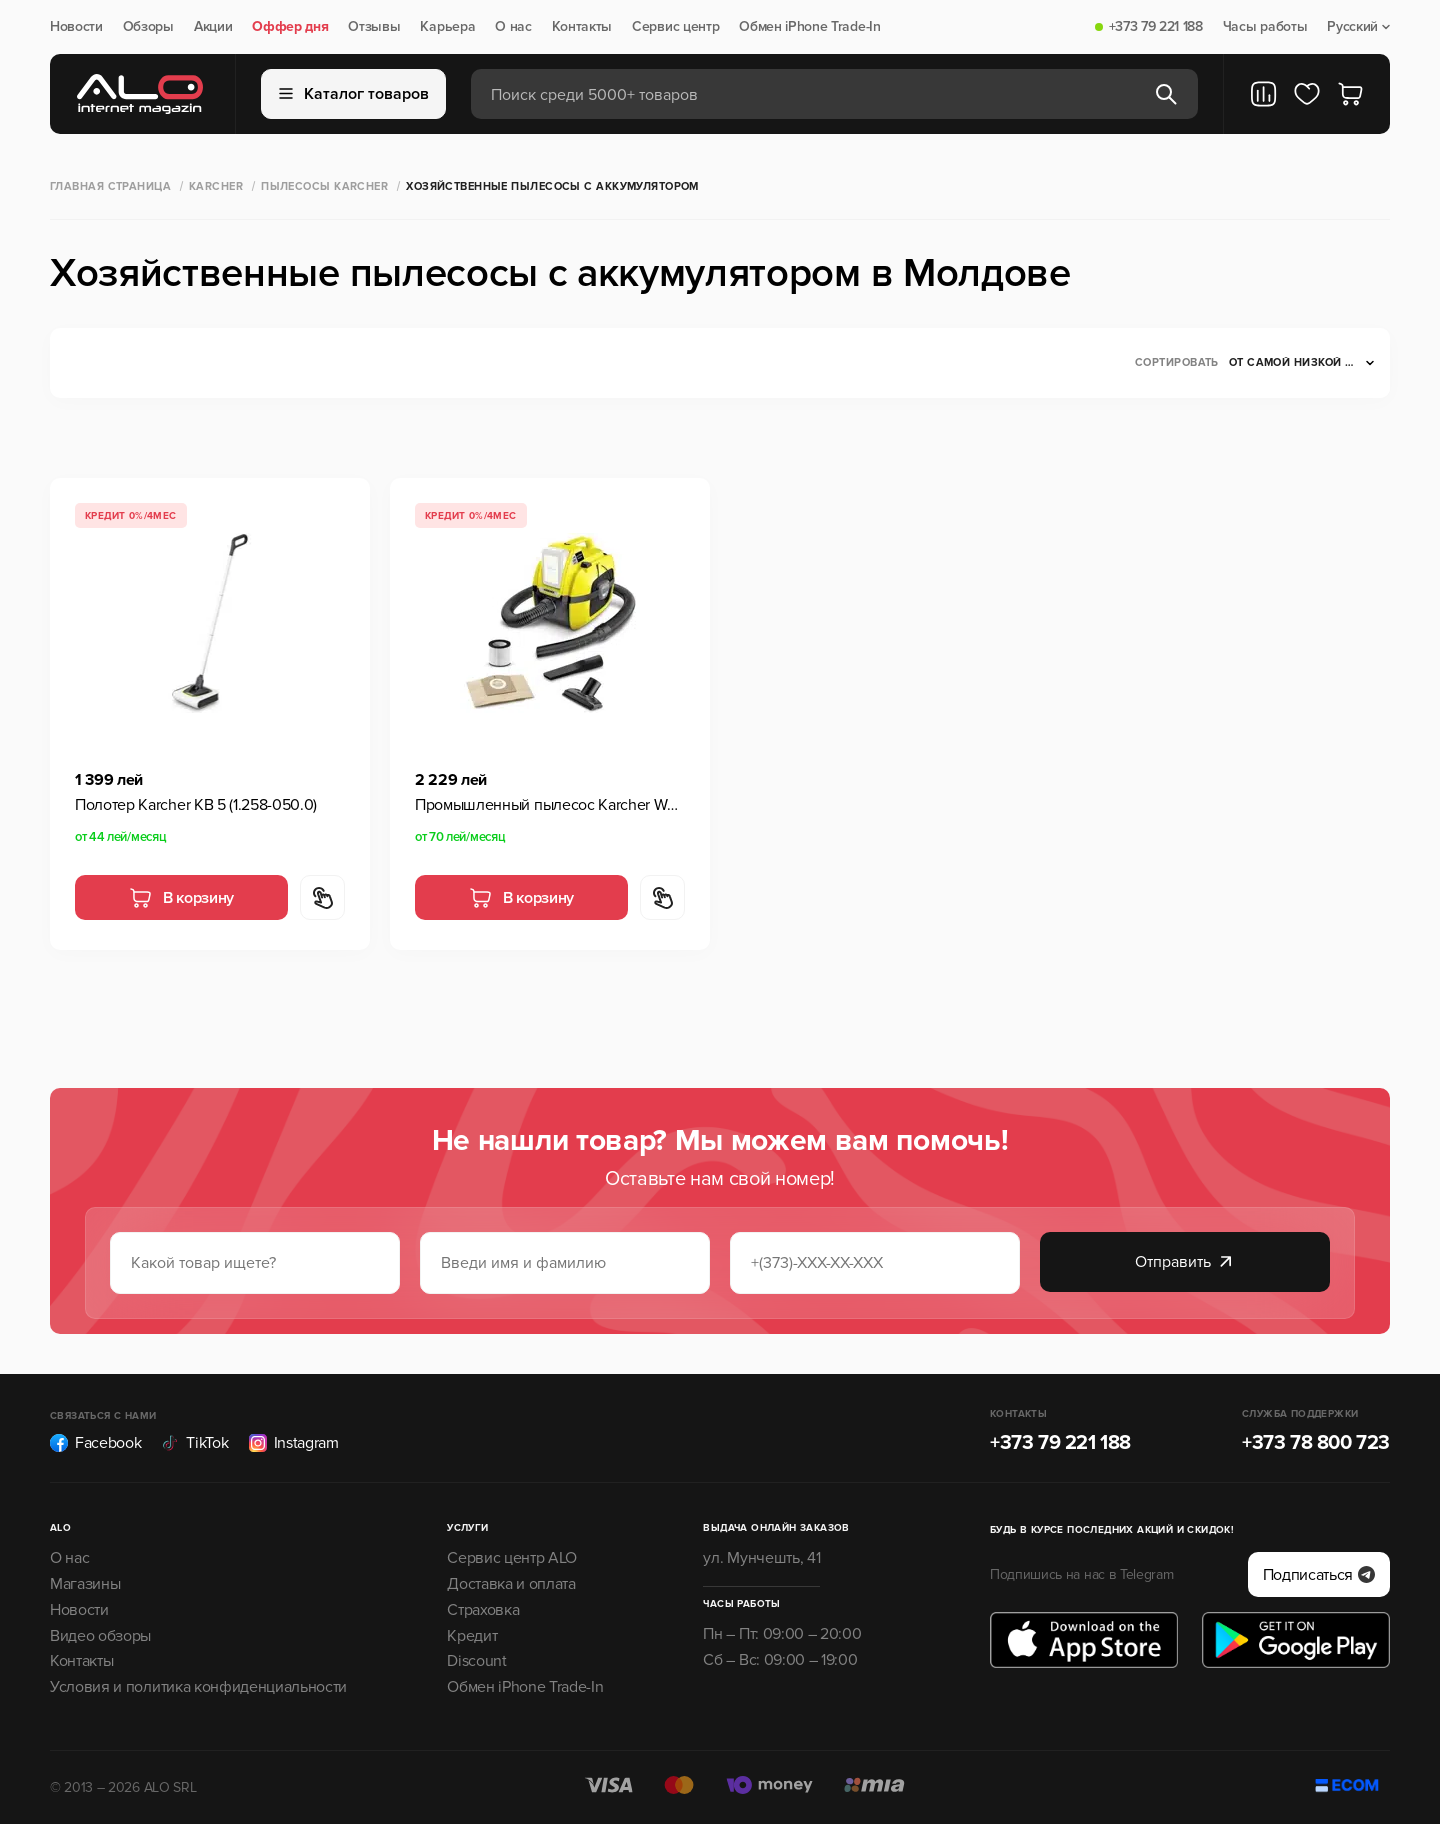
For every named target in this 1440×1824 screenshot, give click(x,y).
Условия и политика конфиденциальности (198, 1687)
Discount (476, 1661)
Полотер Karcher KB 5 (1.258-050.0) (196, 805)
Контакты (582, 27)
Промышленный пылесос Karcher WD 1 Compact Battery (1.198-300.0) (550, 805)
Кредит (472, 1636)
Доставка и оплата (511, 1584)
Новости (76, 27)
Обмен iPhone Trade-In (809, 27)
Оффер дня (290, 27)
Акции (213, 27)
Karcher (216, 186)
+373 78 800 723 (1316, 1443)
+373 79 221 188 (1156, 27)
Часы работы (1265, 27)
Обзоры (148, 27)
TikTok (194, 1443)
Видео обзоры (100, 1636)
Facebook (95, 1443)
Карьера (447, 27)
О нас (513, 27)
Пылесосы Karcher (324, 186)
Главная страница (110, 186)
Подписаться (1319, 1575)
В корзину (181, 898)
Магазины (85, 1584)
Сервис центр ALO (512, 1558)
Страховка (483, 1610)
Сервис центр (675, 27)
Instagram (294, 1443)
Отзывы (374, 27)
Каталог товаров (354, 94)
